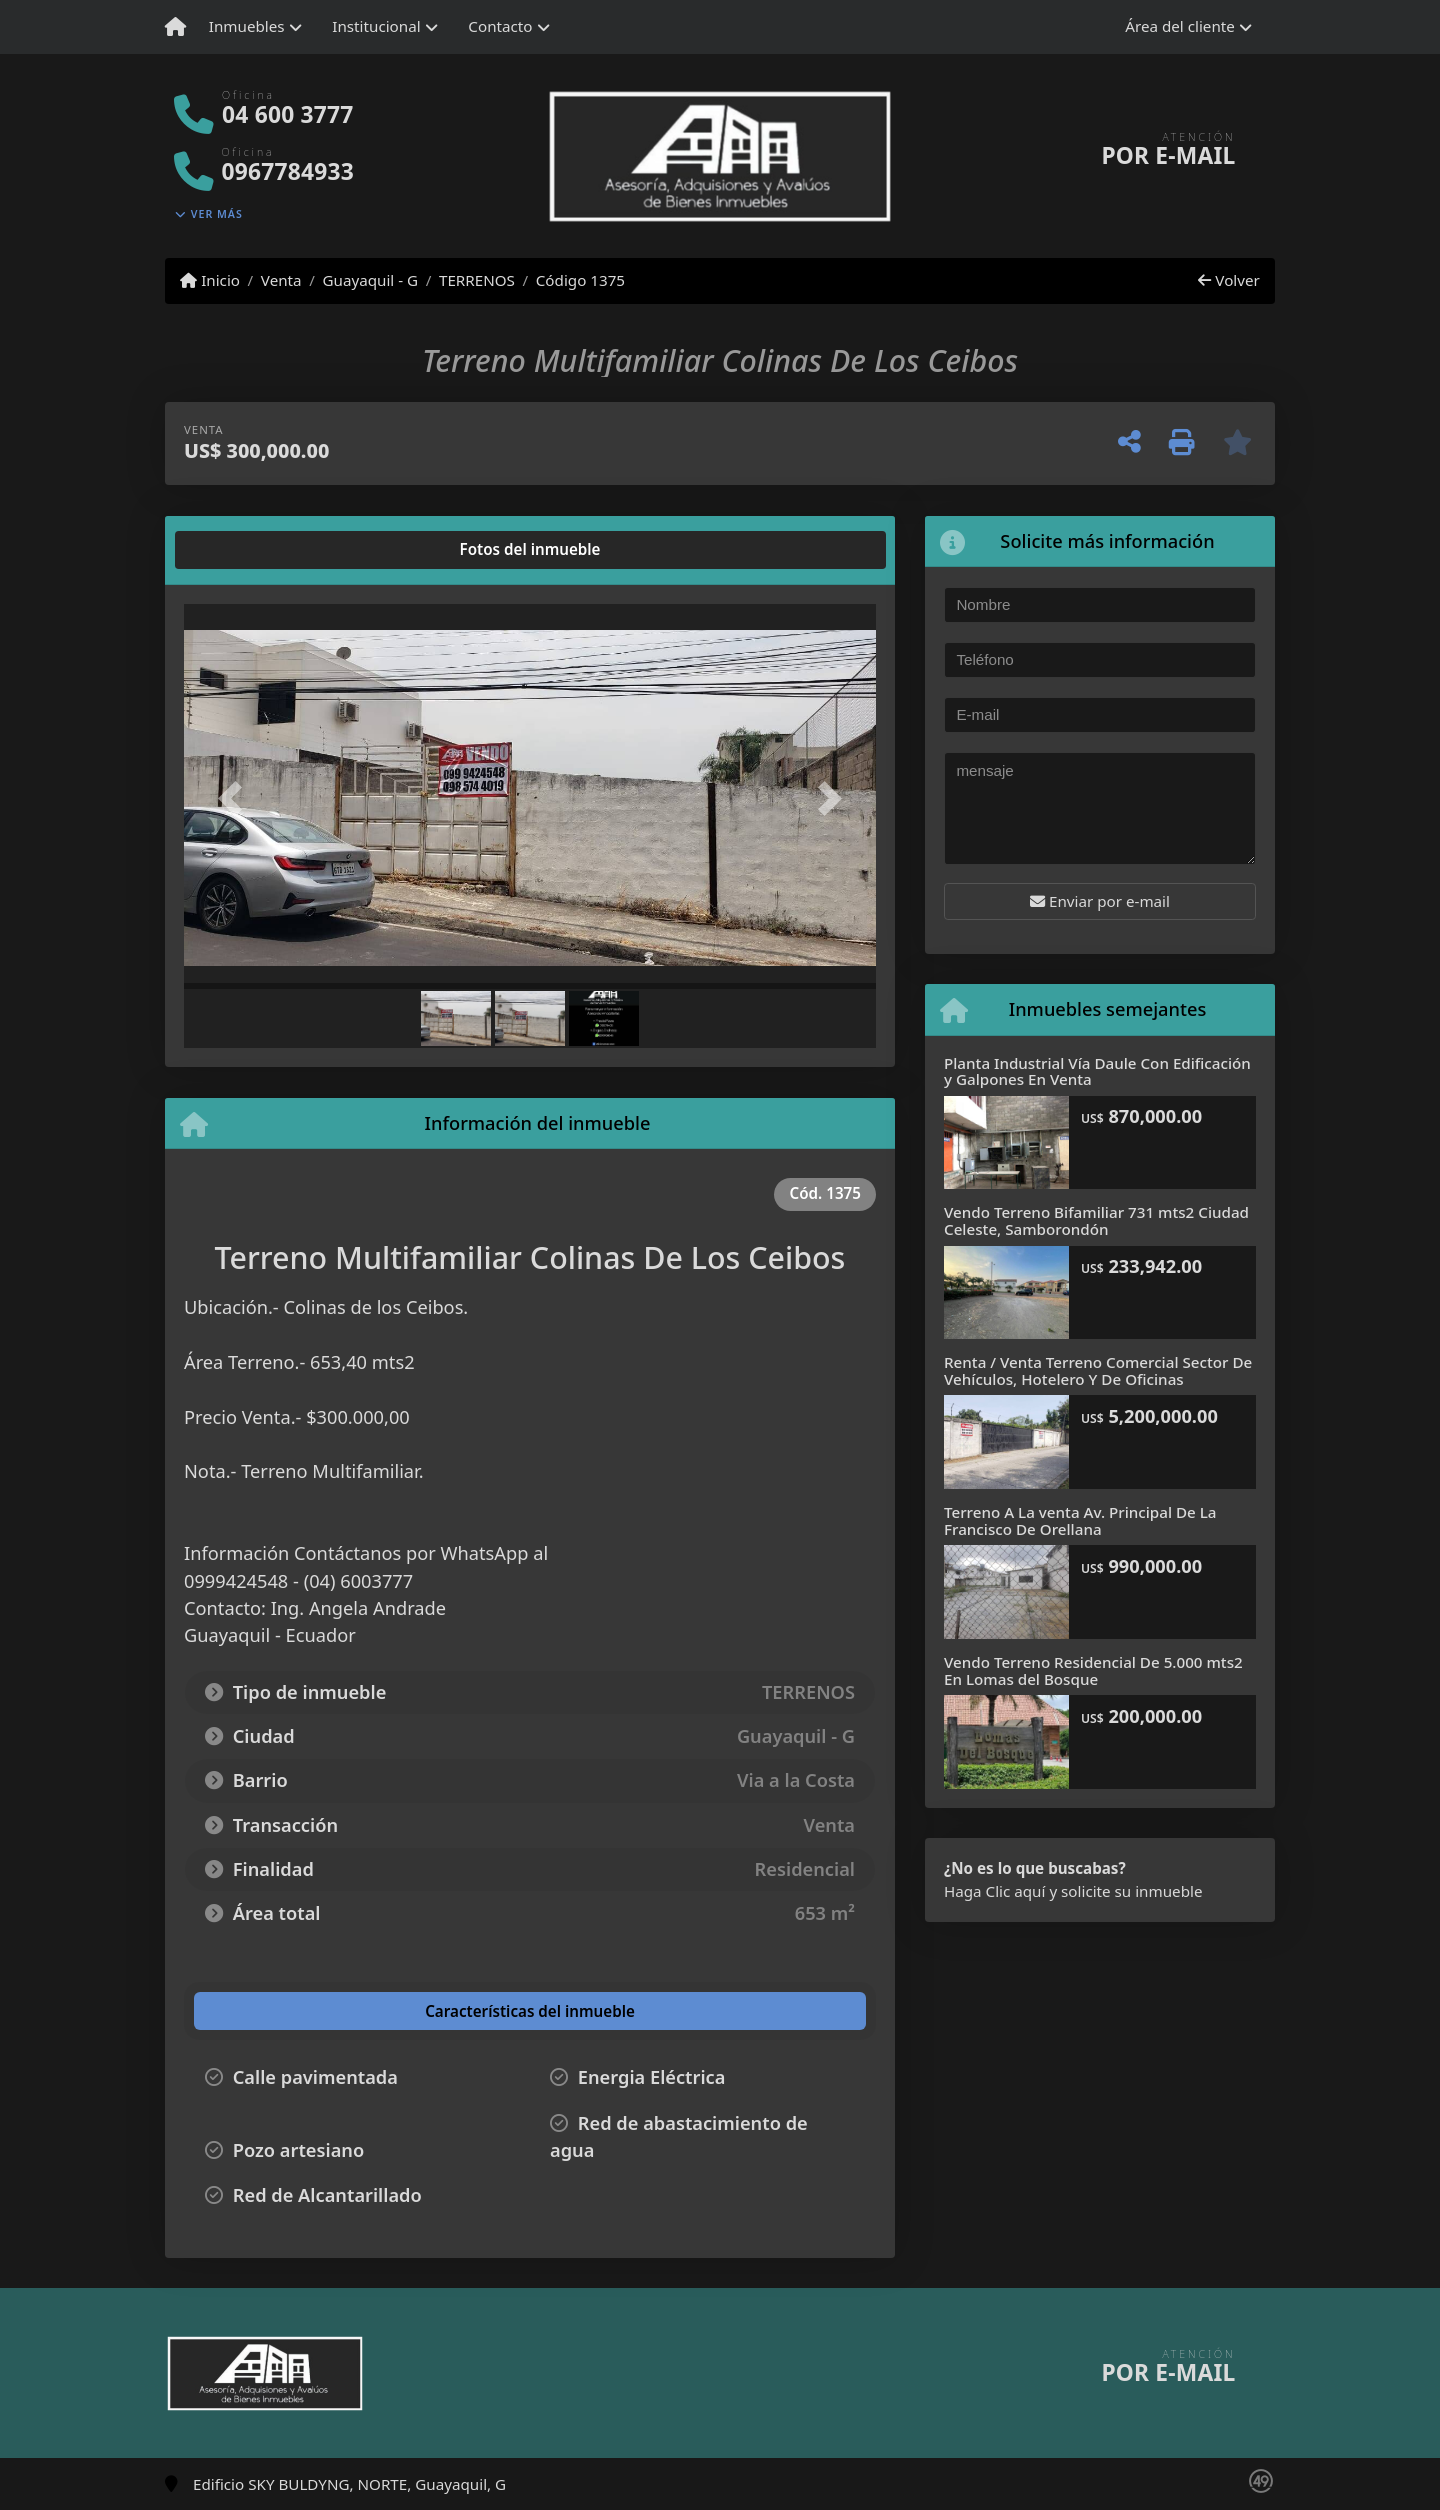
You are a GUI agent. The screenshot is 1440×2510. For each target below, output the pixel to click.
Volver (1228, 280)
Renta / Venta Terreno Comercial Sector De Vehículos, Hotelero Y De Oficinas (1098, 1370)
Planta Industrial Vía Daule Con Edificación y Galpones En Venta (1097, 1071)
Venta (281, 280)
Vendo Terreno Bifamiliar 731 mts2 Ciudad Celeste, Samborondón (1096, 1220)
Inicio (210, 280)
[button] (236, 798)
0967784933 (288, 171)
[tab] (260, 550)
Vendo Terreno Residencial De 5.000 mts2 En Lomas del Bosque (1093, 1670)
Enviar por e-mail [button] (1100, 901)
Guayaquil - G (370, 280)
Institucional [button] (376, 26)
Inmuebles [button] (247, 26)
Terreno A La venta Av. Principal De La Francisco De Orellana (1080, 1520)
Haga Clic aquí (994, 1891)
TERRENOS (477, 280)
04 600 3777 (287, 114)
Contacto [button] (500, 26)
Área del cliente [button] (1180, 26)
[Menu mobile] (175, 27)
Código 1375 (580, 280)
